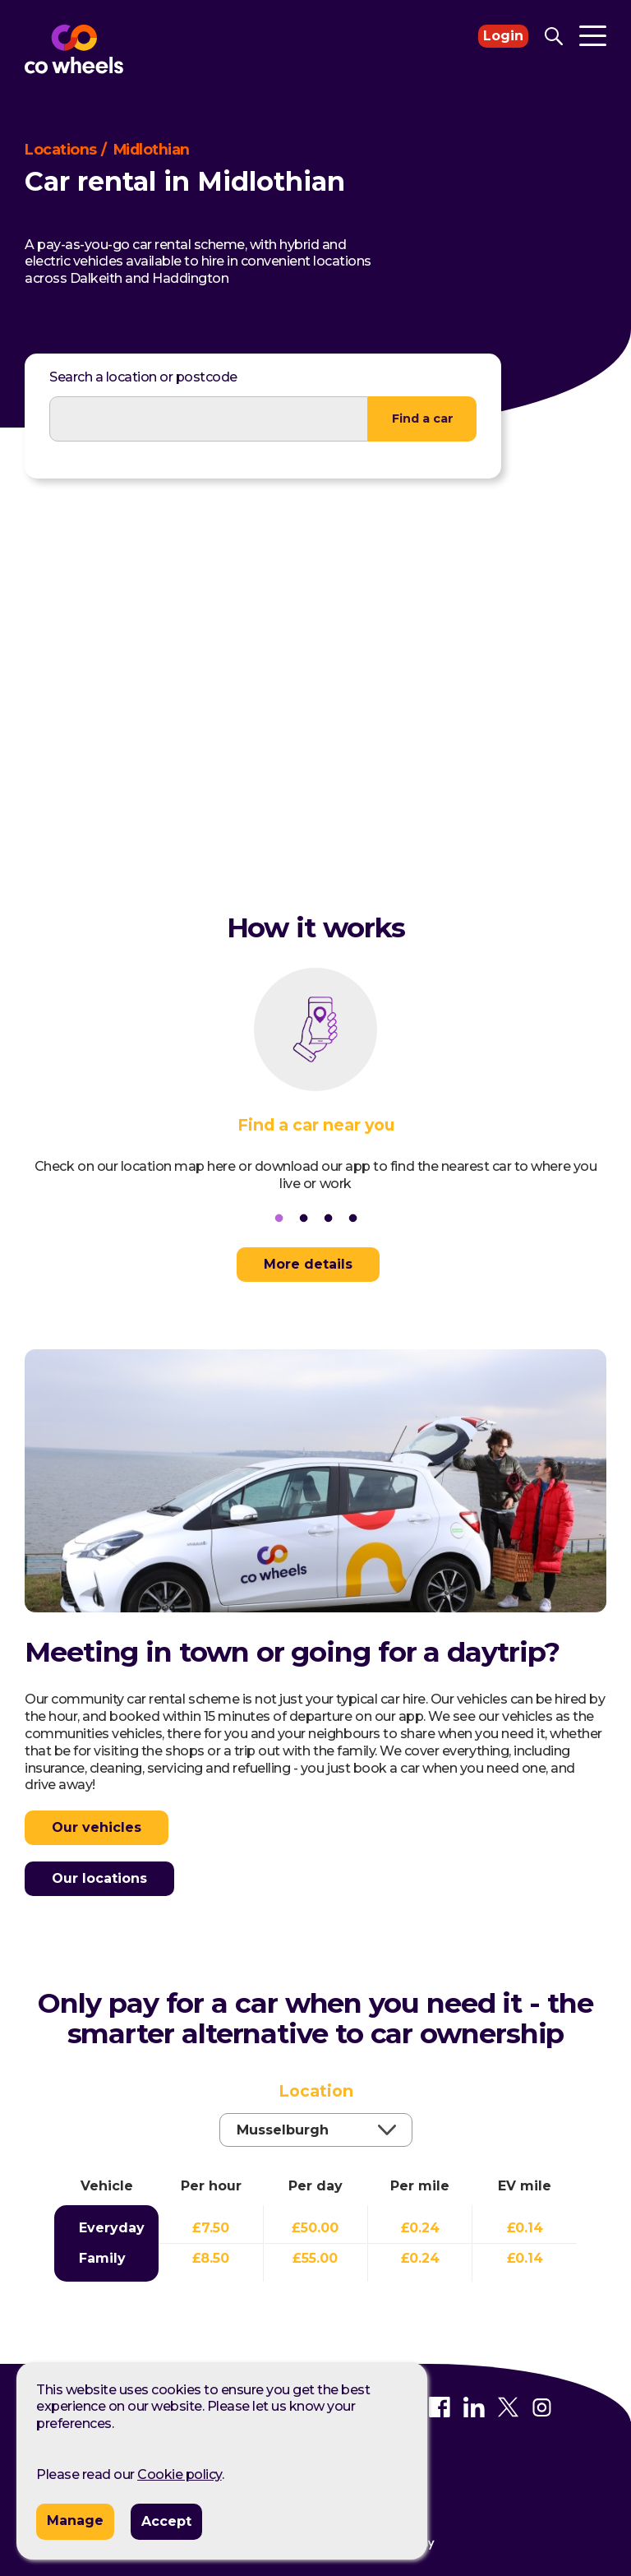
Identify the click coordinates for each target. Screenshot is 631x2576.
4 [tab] (352, 1218)
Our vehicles (96, 1826)
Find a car (423, 418)
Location (315, 2111)
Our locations (99, 1877)
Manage (75, 2520)
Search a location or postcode (143, 377)
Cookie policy (179, 2474)
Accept (166, 2521)
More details (307, 1264)
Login (503, 36)
